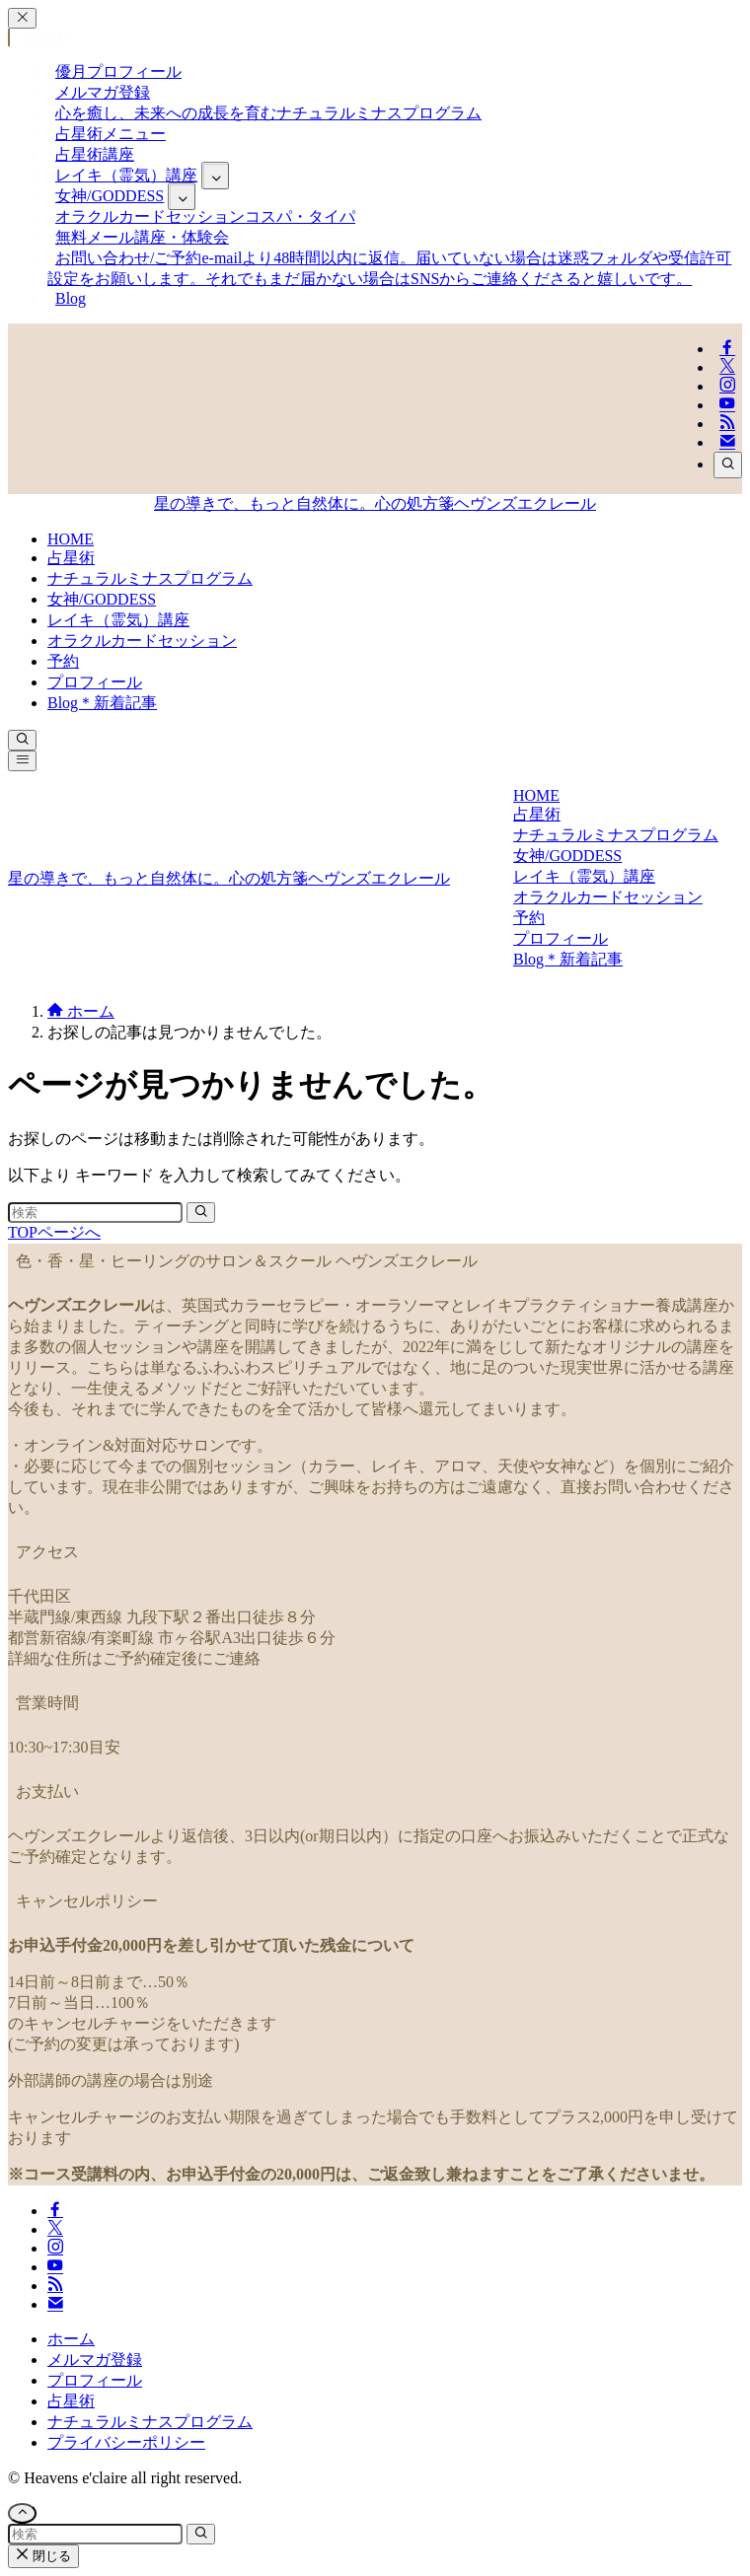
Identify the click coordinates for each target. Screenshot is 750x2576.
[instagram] (727, 386)
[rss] (727, 423)
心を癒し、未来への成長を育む (268, 113)
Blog (70, 298)
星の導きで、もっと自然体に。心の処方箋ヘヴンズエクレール (375, 503)
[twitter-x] (727, 367)
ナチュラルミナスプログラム (150, 2421)
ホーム (71, 2338)
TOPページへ (54, 1232)
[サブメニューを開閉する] (215, 175)
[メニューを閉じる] (22, 18)
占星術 (71, 2401)
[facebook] (727, 348)
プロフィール (94, 2380)
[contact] (727, 442)
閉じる (43, 2555)
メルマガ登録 (94, 2359)
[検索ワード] (95, 1212)
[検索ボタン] (22, 740)
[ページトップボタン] (22, 2513)
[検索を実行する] (201, 1212)
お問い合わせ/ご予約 (389, 268)
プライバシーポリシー (126, 2442)
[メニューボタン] (22, 761)
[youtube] (727, 405)
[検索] (727, 465)
